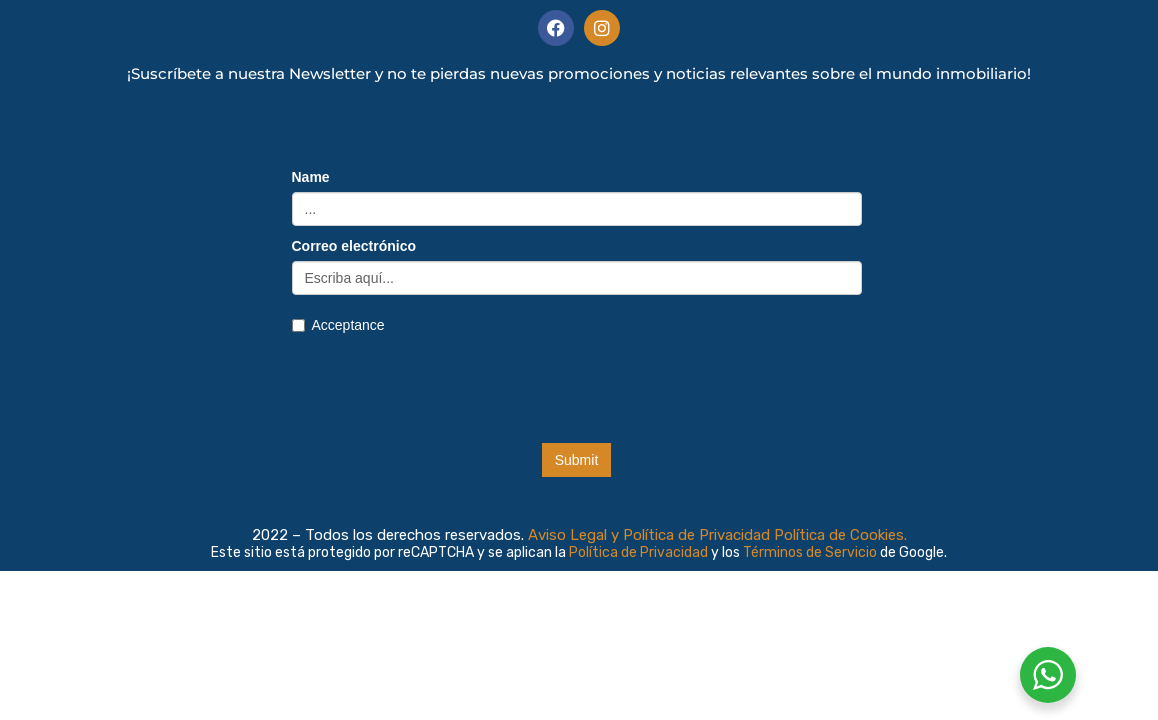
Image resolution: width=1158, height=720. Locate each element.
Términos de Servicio (811, 552)
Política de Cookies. (840, 535)
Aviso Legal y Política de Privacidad (649, 535)
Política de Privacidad (640, 552)
